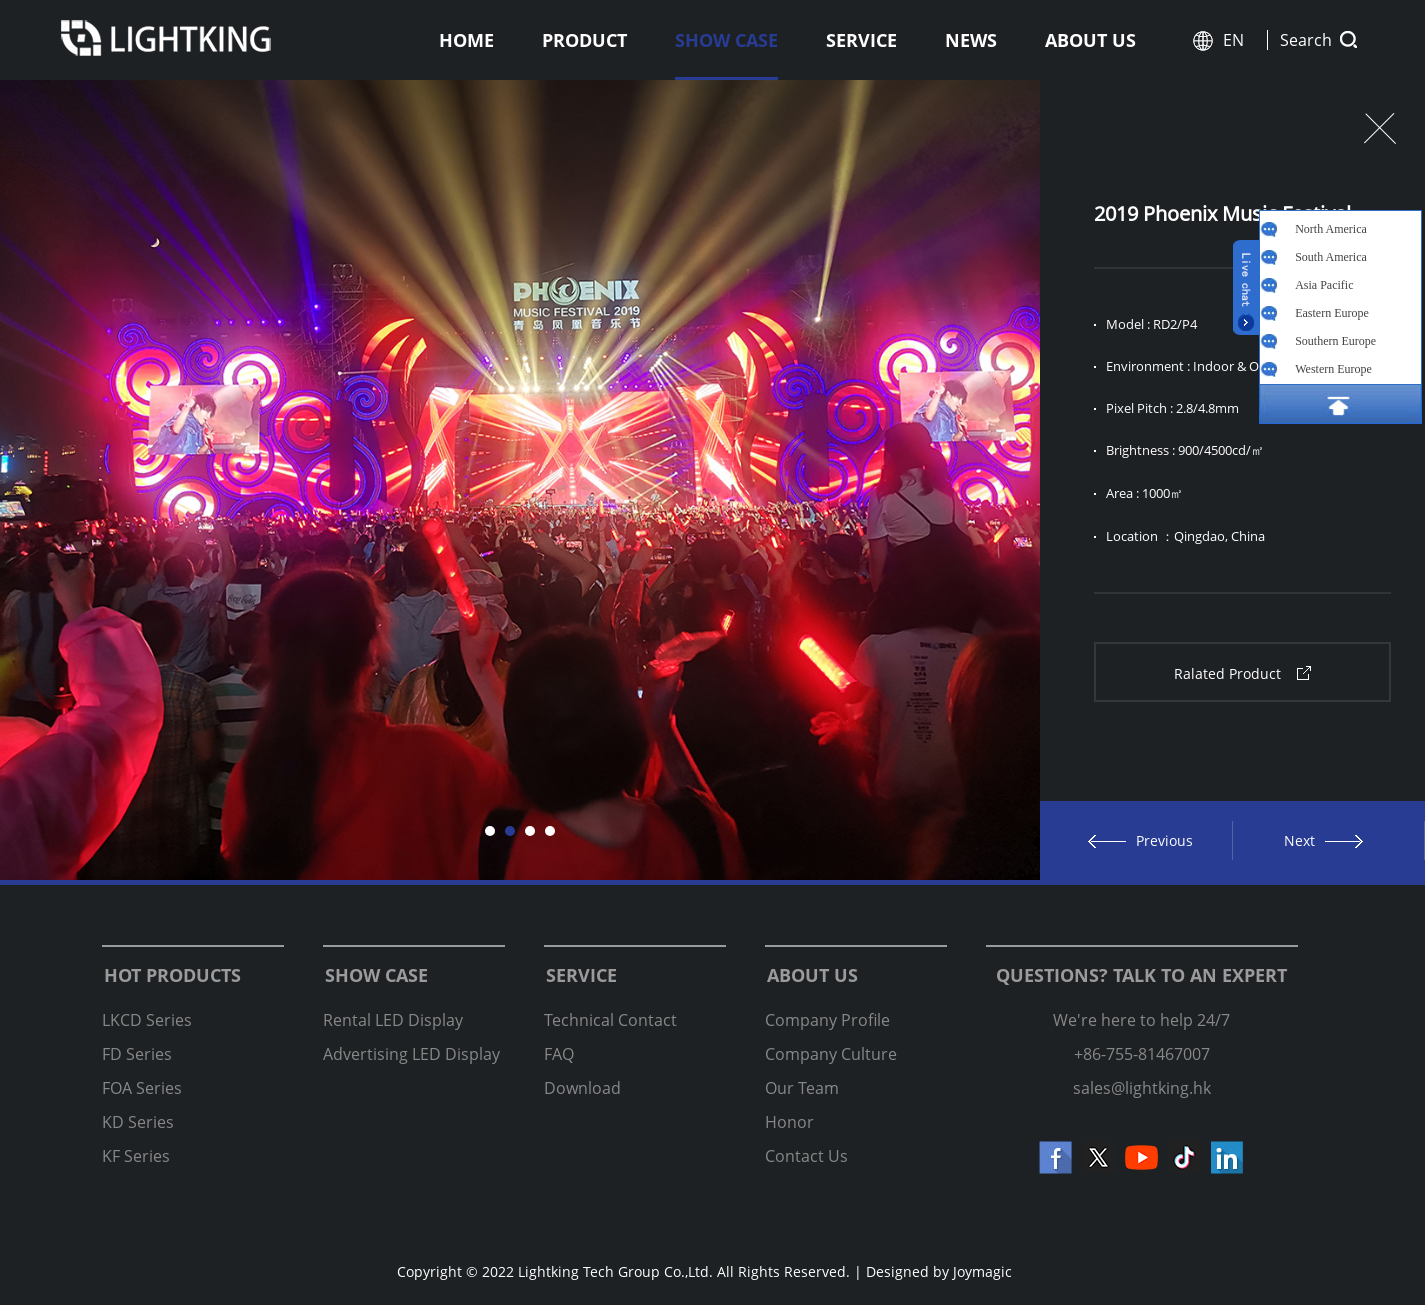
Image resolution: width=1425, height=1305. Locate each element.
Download (582, 1088)
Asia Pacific (1324, 285)
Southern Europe (1335, 341)
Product (584, 40)
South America (1331, 257)
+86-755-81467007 (1142, 1054)
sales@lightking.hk (1142, 1088)
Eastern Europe (1332, 313)
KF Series (136, 1156)
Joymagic (982, 1271)
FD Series (137, 1054)
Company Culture (831, 1054)
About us (1090, 40)
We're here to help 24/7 (1141, 1020)
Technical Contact (610, 1020)
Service (861, 40)
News (971, 40)
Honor (789, 1122)
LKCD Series (147, 1020)
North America (1331, 229)
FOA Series (142, 1088)
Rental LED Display (393, 1020)
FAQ (559, 1054)
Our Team (802, 1088)
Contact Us (806, 1156)
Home (466, 40)
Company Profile (827, 1020)
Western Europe (1333, 369)
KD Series (138, 1122)
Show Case (726, 40)
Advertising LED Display (411, 1054)
